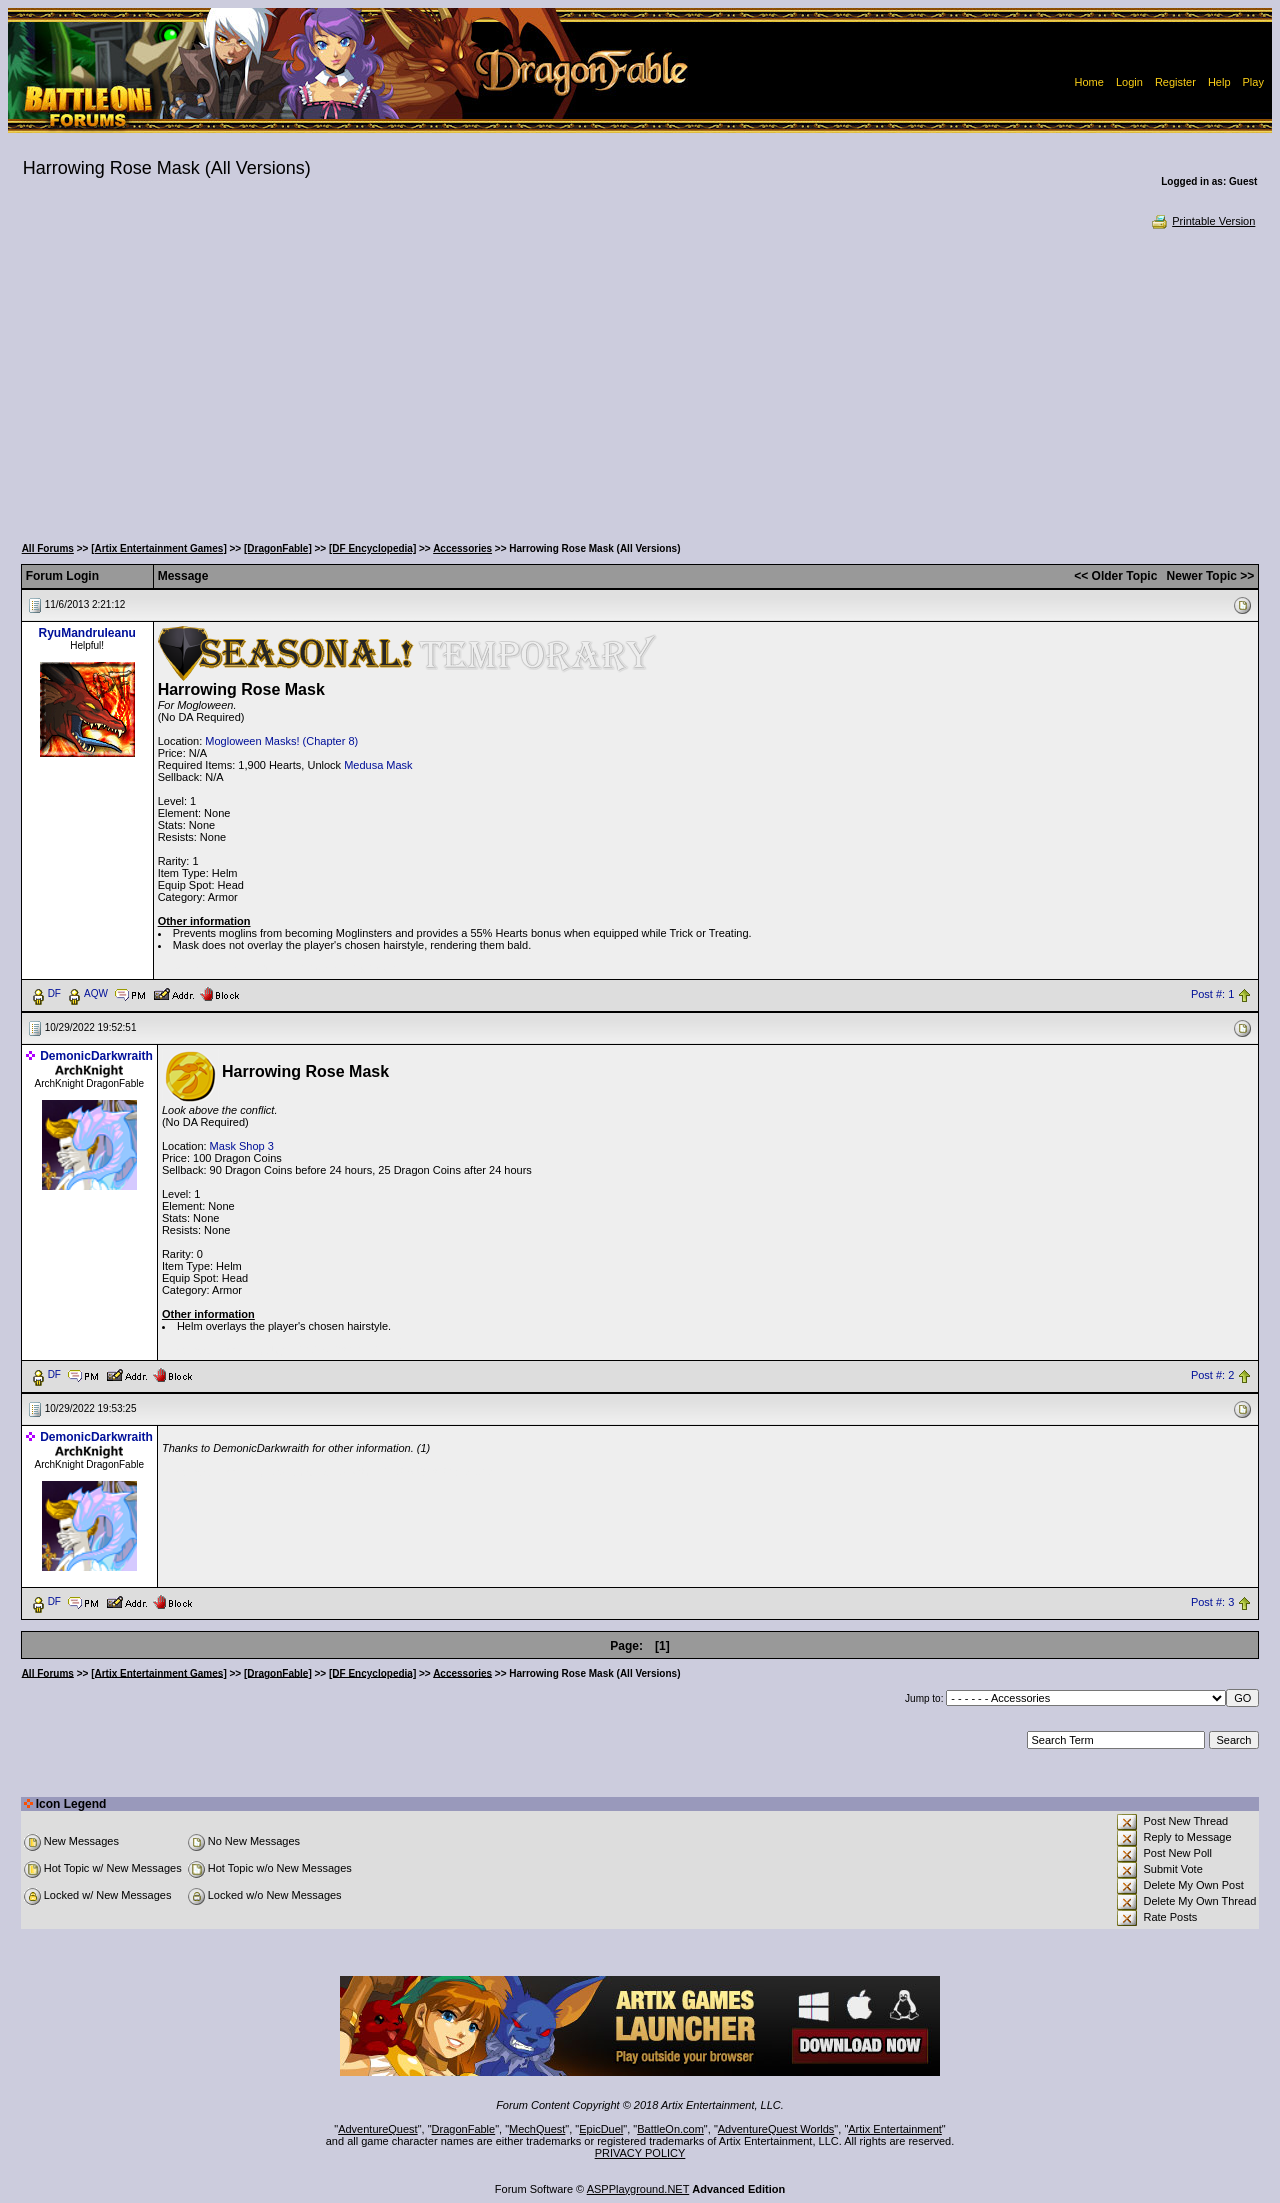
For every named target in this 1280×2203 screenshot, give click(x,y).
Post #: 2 (1212, 1375)
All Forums (48, 548)
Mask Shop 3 (242, 1146)
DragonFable (464, 2129)
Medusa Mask (378, 765)
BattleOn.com (670, 2129)
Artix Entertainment (895, 2129)
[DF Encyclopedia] (372, 548)
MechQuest (537, 2129)
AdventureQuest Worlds (776, 2129)
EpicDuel (601, 2129)
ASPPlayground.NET (638, 2189)
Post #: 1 (1212, 994)
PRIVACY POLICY (640, 2153)
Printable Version (1202, 221)
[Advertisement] (640, 380)
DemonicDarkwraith (96, 1056)
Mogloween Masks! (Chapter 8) (281, 741)
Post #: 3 (1212, 1602)
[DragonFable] (278, 548)
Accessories (462, 548)
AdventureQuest (378, 2129)
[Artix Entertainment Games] (159, 548)
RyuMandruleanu (86, 633)
